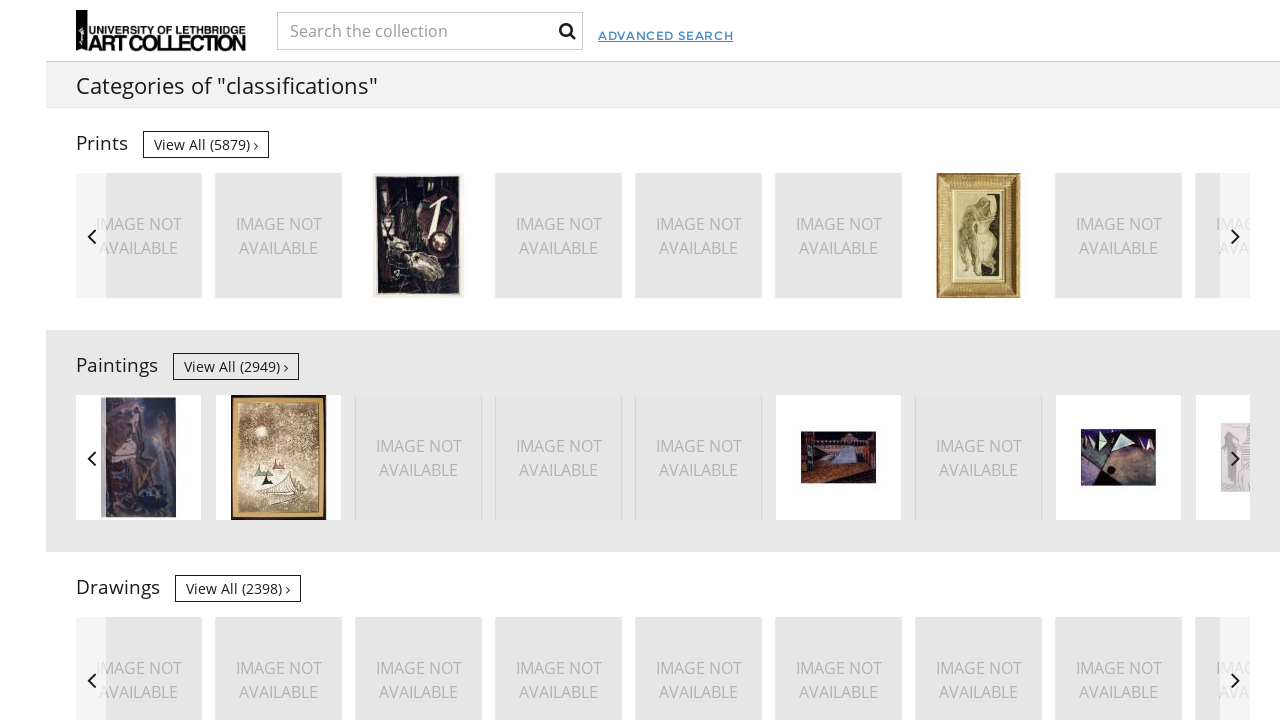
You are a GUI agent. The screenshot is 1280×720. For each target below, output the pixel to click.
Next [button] (1235, 235)
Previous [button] (91, 235)
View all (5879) (206, 144)
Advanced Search (760, 35)
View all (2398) (238, 588)
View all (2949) (236, 366)
